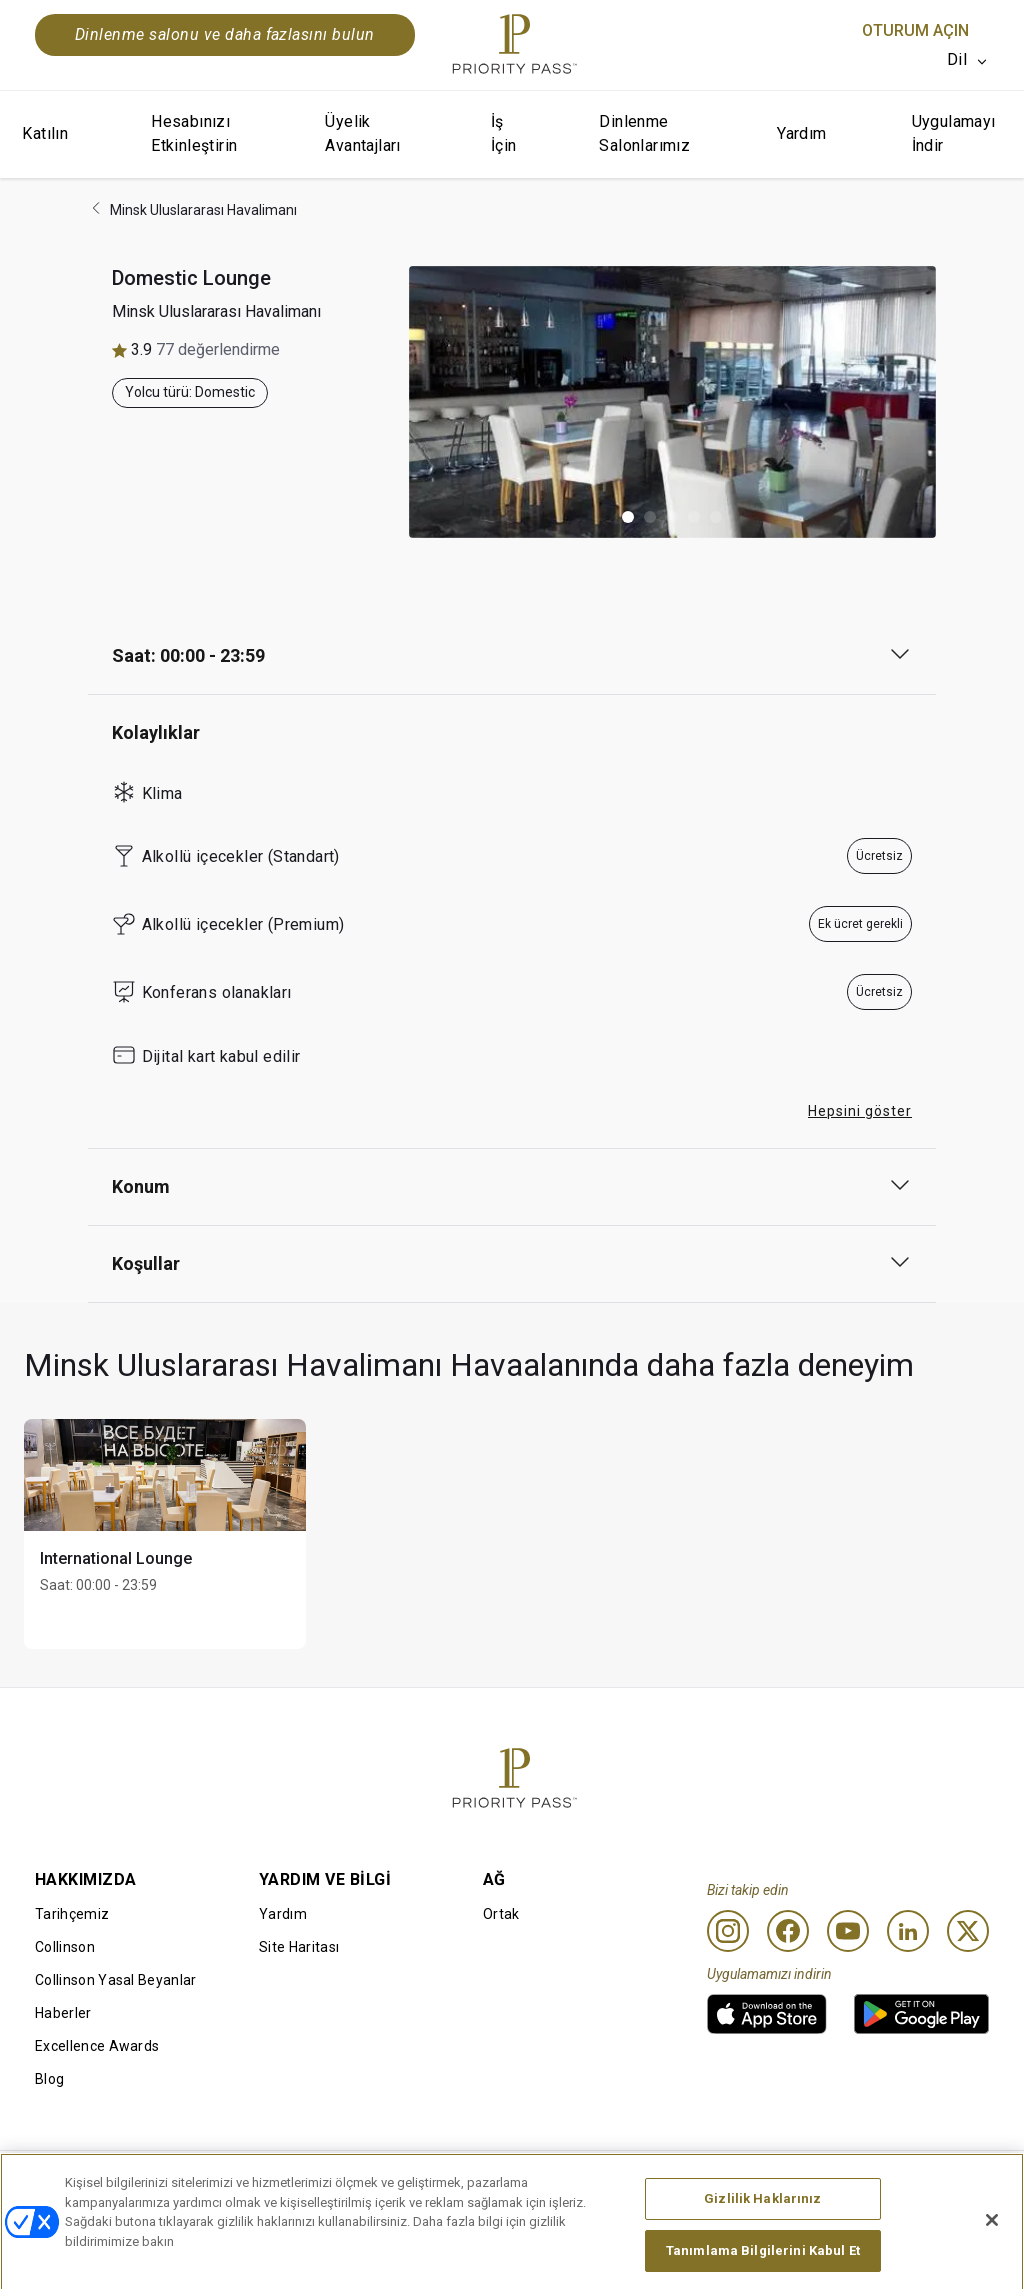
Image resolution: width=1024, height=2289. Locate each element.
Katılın (45, 133)
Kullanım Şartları (282, 2183)
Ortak (501, 1914)
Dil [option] (957, 59)
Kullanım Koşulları (93, 2183)
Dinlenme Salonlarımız (644, 133)
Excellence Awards (97, 2046)
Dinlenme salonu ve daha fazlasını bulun (225, 34)
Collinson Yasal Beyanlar (116, 1980)
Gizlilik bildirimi (664, 2183)
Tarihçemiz (72, 1914)
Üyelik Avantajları (362, 133)
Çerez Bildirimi (470, 2183)
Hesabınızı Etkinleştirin (194, 133)
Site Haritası (299, 1947)
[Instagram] (728, 1931)
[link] (767, 2014)
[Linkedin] (908, 1931)
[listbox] (968, 60)
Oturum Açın (915, 30)
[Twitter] (968, 1931)
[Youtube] (848, 1931)
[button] (628, 517)
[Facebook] (788, 1931)
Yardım (801, 133)
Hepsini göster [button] (860, 1111)
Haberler (63, 2013)
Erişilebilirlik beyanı (871, 2183)
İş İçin (504, 133)
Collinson (65, 1947)
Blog (49, 2079)
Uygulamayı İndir (954, 133)
